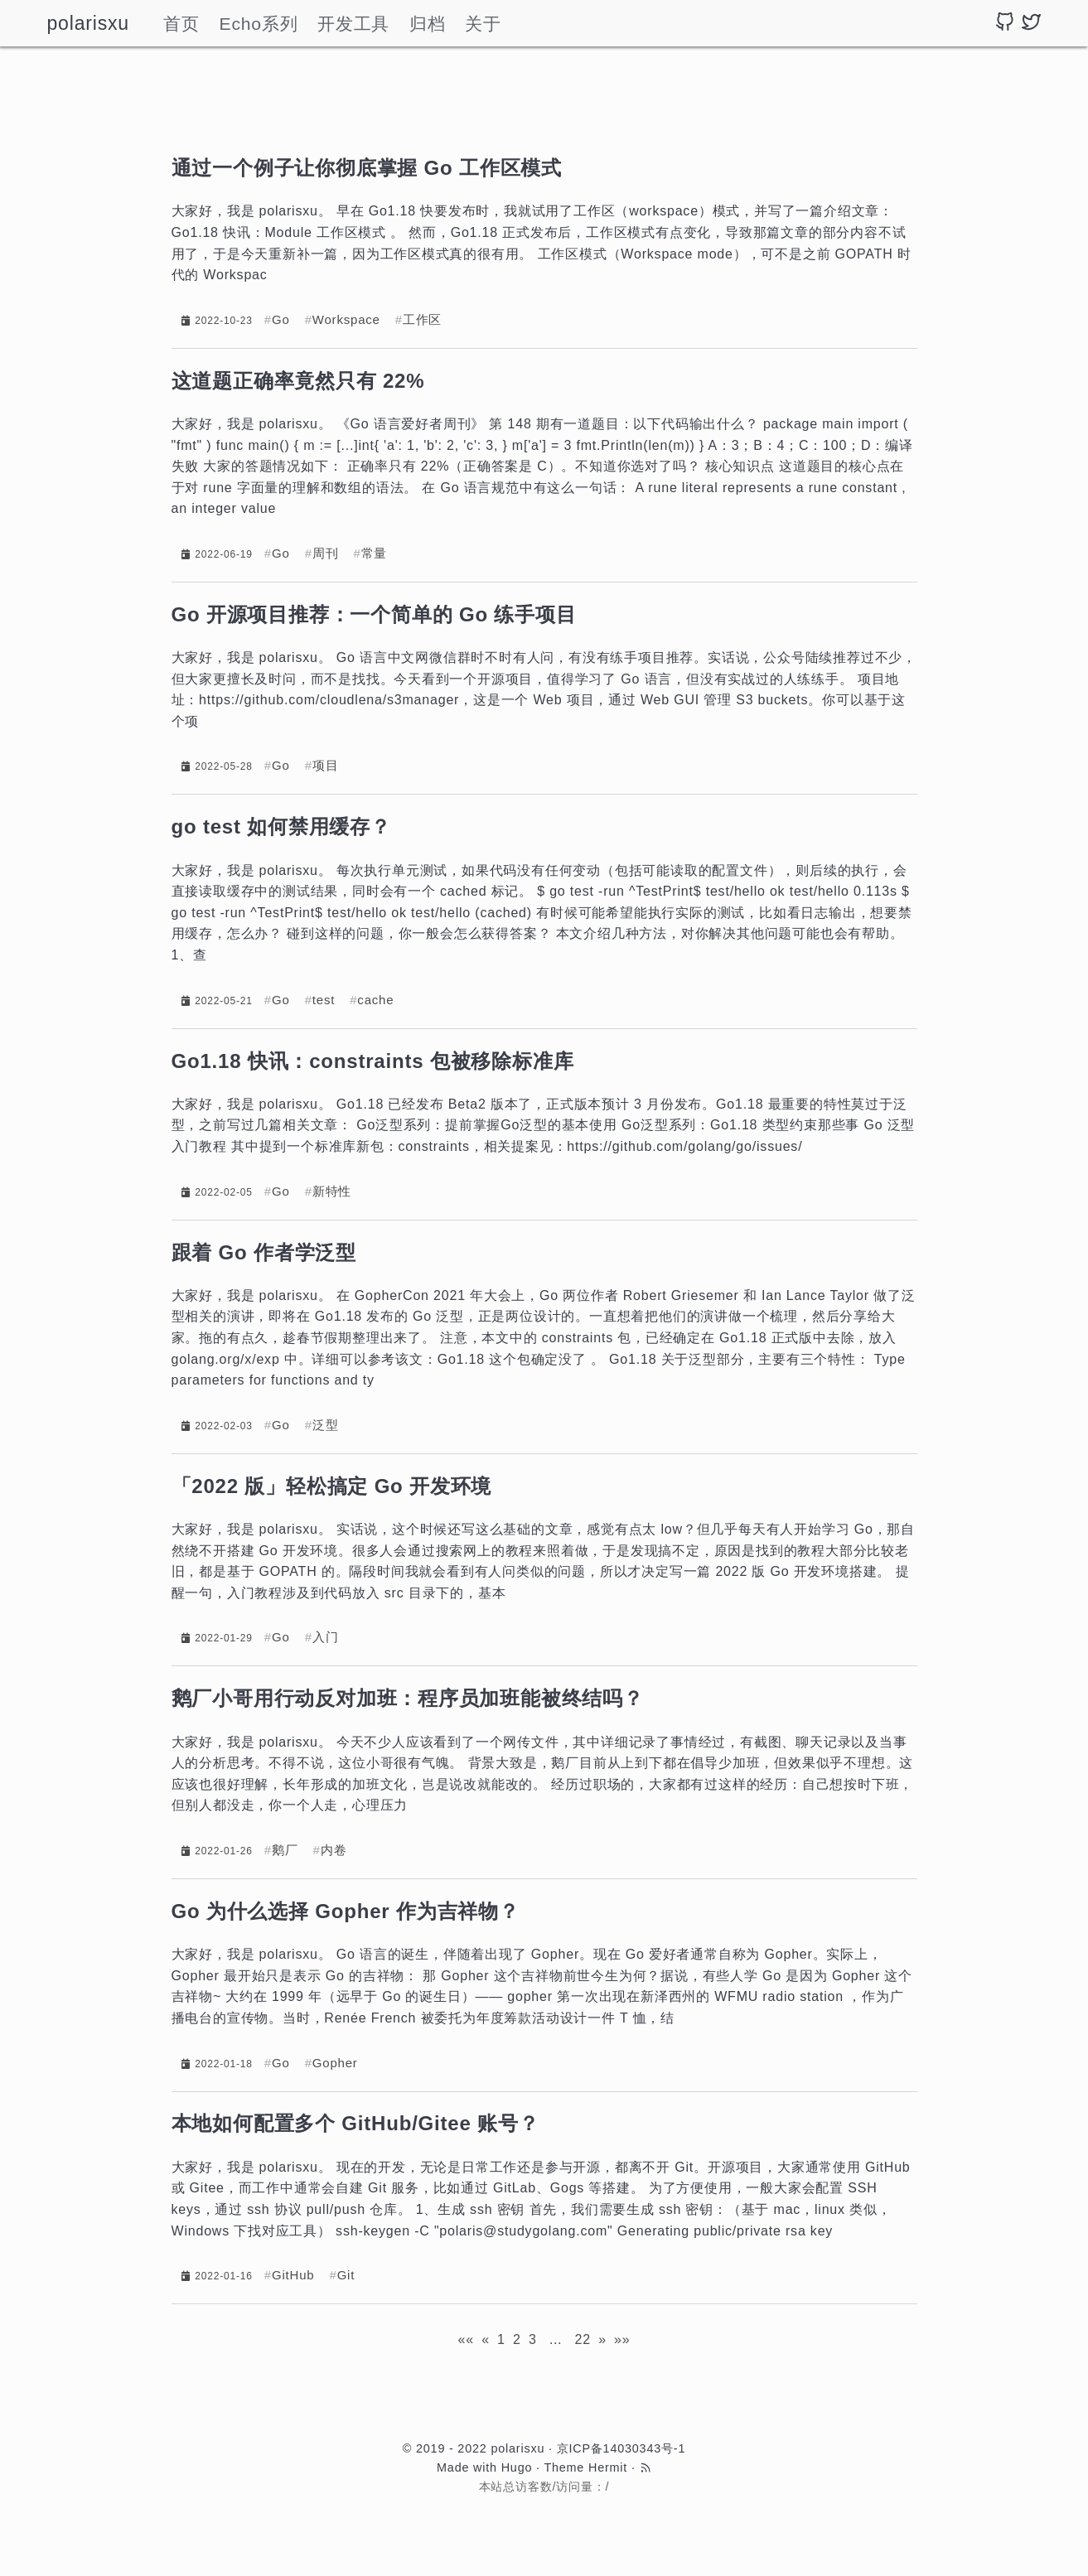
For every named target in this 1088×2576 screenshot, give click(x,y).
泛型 (325, 1424)
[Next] (602, 2339)
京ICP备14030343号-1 (621, 2448)
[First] (465, 2339)
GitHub (293, 2275)
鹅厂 (285, 1850)
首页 (181, 23)
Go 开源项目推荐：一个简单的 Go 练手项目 (374, 614)
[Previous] (485, 2339)
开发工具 (353, 23)
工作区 (422, 319)
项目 (325, 765)
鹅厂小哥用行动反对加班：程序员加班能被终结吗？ (408, 1698)
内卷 (334, 1850)
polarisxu (88, 23)
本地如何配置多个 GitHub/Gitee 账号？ (355, 2123)
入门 (325, 1637)
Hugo (517, 2467)
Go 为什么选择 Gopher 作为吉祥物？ (346, 1911)
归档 (427, 23)
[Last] (622, 2339)
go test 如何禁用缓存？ (281, 826)
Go (281, 319)
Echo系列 (259, 23)
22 (583, 2339)
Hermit (607, 2467)
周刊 (325, 553)
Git (346, 2275)
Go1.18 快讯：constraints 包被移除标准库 (373, 1061)
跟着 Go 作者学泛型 (264, 1252)
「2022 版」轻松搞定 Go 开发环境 (332, 1486)
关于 (483, 23)
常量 (374, 553)
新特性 (331, 1191)
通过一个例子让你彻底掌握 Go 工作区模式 (367, 168)
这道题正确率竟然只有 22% (298, 381)
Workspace (346, 319)
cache (375, 999)
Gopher (335, 2062)
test (323, 999)
